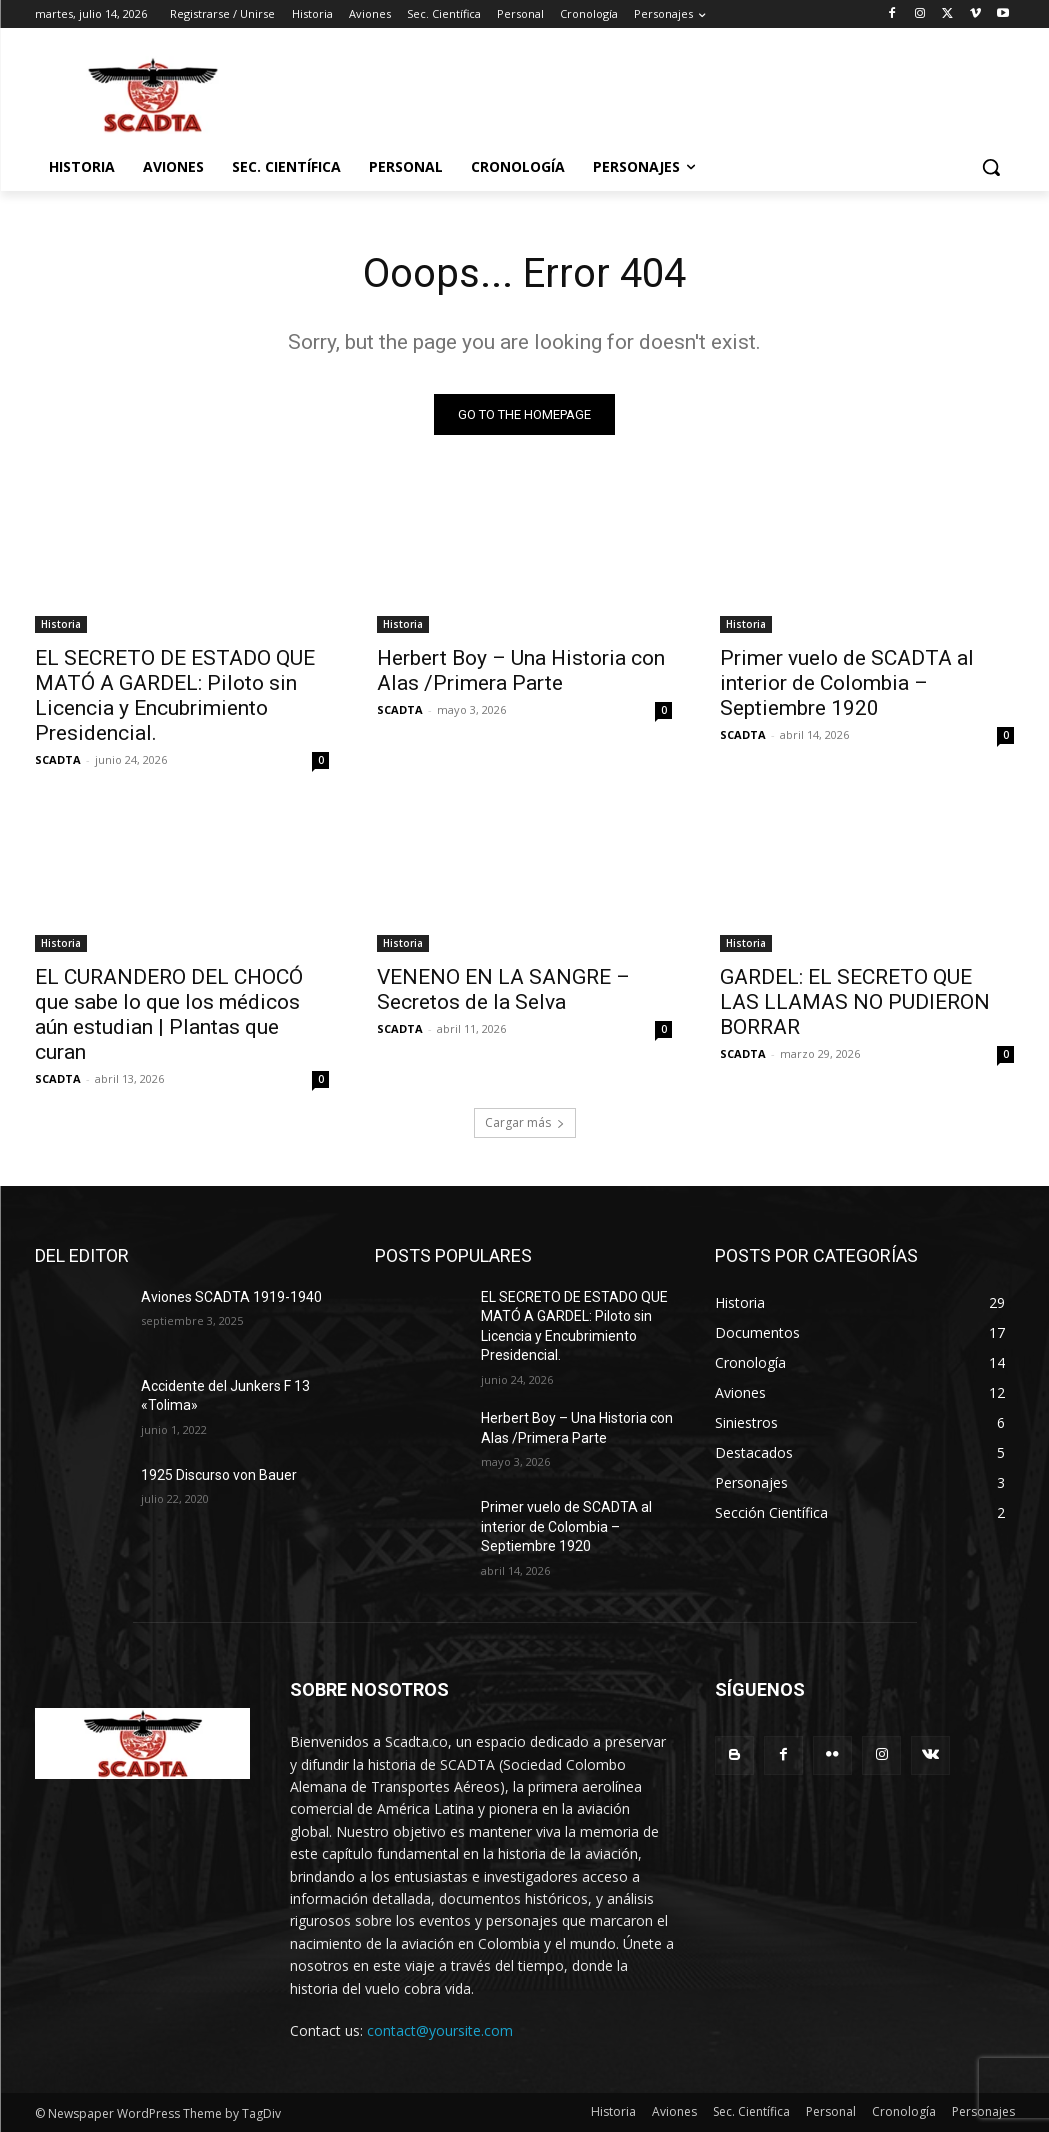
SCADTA (58, 758)
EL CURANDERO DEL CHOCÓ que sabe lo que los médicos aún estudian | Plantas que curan (169, 1014)
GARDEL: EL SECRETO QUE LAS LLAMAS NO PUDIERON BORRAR (855, 1002)
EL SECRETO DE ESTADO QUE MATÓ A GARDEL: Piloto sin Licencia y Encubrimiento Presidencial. (175, 694)
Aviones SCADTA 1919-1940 (231, 1297)
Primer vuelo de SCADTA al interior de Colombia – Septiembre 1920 (847, 682)
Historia (61, 623)
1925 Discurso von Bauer (219, 1475)
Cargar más (525, 1122)
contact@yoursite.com (440, 2030)
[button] (991, 167)
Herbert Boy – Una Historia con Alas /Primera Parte (521, 669)
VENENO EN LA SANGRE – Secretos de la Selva (503, 989)
